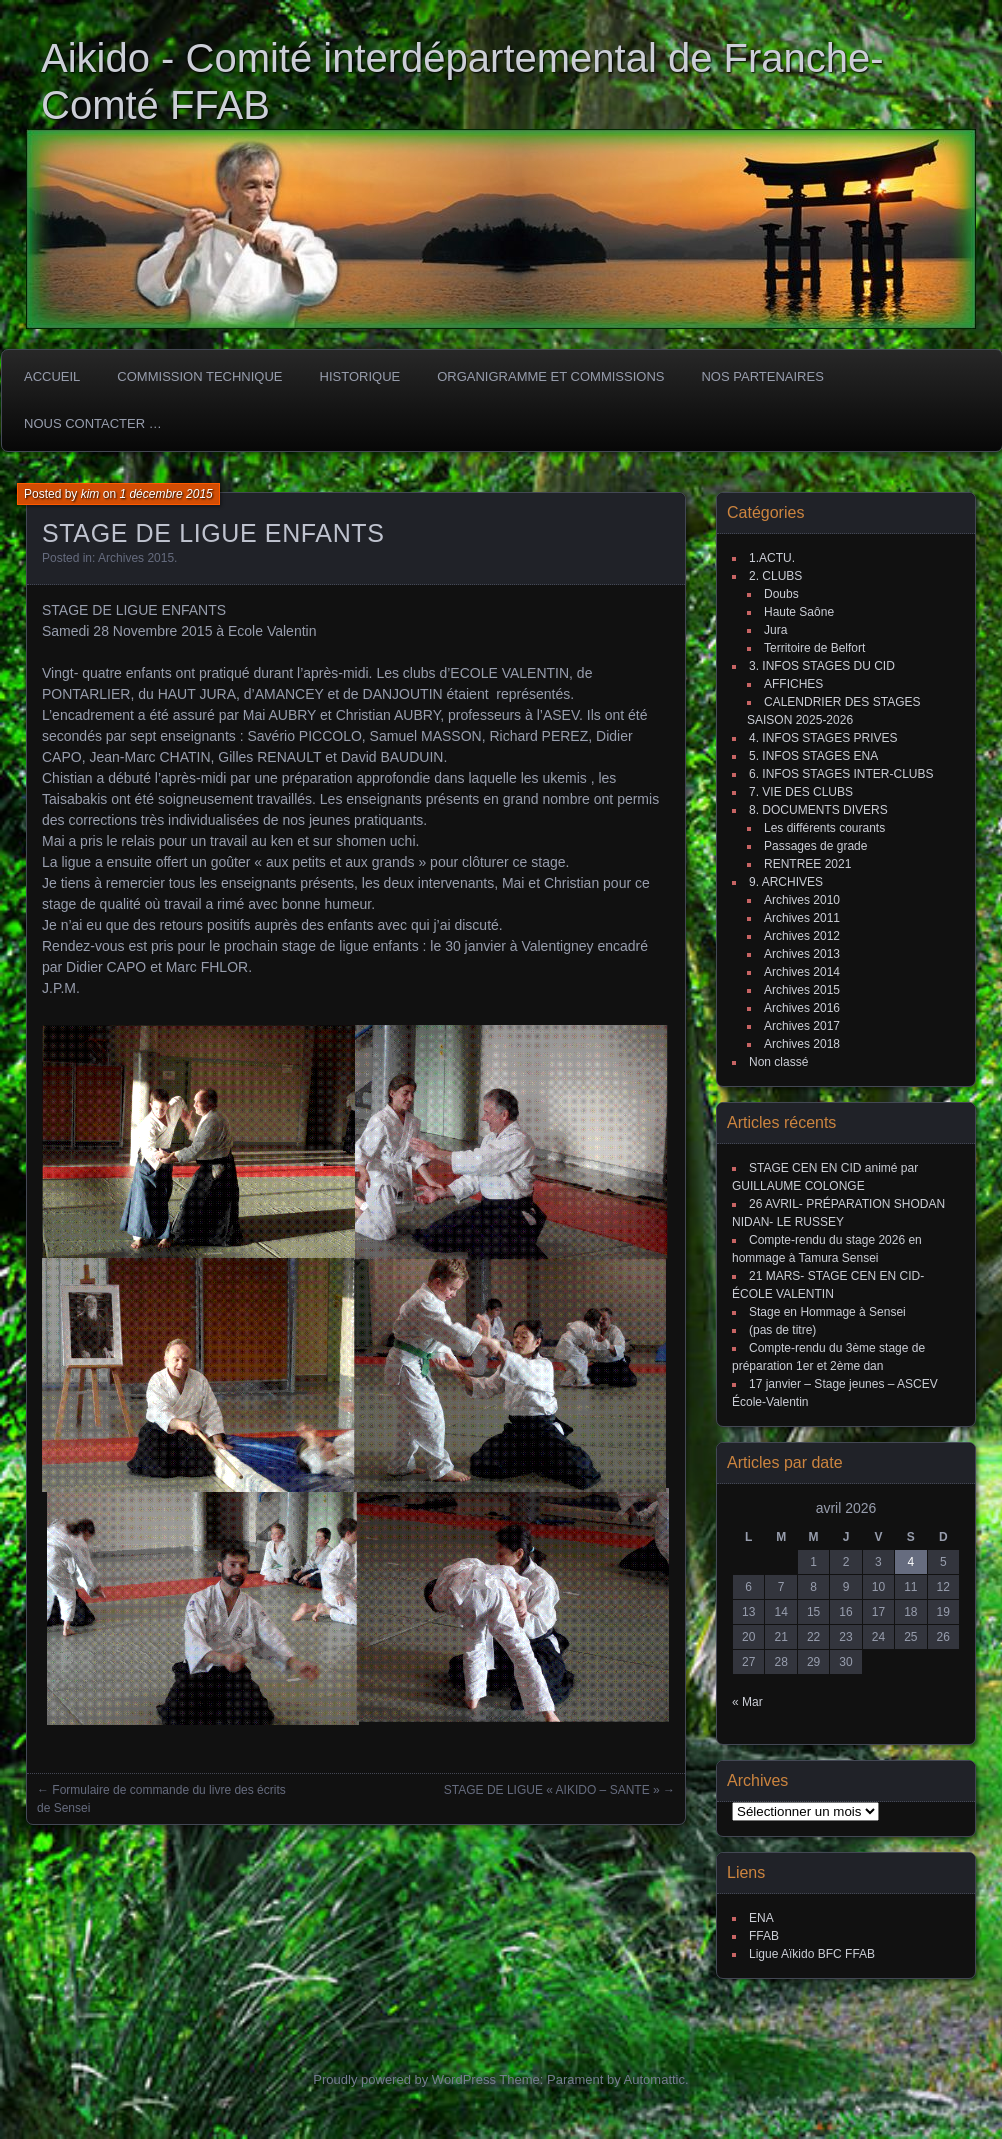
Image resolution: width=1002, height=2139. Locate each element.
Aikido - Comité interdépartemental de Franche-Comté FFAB (462, 81)
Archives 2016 (802, 1008)
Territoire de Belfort (814, 648)
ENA (761, 1918)
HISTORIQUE (360, 376)
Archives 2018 (802, 1044)
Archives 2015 (136, 558)
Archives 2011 (802, 918)
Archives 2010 (802, 900)
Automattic (654, 2079)
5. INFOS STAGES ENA (813, 756)
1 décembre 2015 (165, 494)
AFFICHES (793, 684)
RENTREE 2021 (807, 864)
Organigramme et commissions (550, 376)
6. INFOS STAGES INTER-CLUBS (841, 774)
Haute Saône (799, 612)
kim (90, 494)
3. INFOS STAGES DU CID (822, 666)
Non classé (778, 1062)
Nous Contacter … (93, 423)
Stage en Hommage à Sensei (827, 1312)
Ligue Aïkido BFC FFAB (812, 1954)
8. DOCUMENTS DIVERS (818, 810)
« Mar (747, 1702)
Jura (775, 630)
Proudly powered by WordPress (404, 2079)
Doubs (781, 594)
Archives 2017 (802, 1026)
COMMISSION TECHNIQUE (199, 376)
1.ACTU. (772, 558)
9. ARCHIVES (786, 882)
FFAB (764, 1936)
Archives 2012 (802, 936)
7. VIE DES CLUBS (801, 792)
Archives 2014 (802, 972)
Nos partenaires (762, 376)
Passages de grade (815, 846)
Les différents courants (824, 828)
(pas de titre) (782, 1330)
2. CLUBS (775, 576)
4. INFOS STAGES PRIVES (823, 738)
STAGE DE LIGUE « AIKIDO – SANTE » (552, 1790)
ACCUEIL (52, 376)
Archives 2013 (802, 954)
